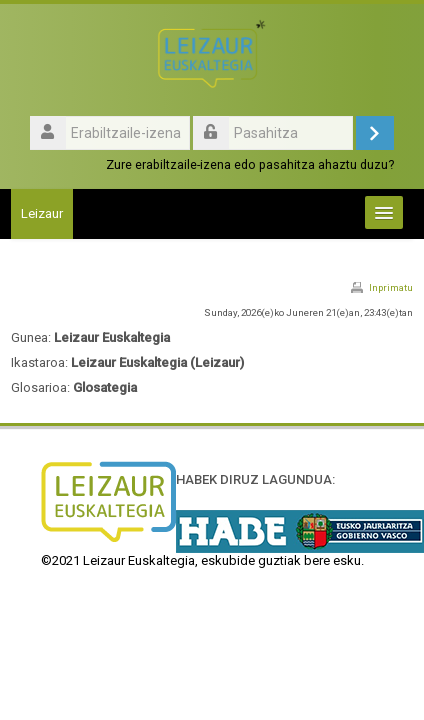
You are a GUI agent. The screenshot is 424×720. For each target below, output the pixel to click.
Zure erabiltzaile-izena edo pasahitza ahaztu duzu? (250, 164)
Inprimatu (391, 287)
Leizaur (42, 213)
